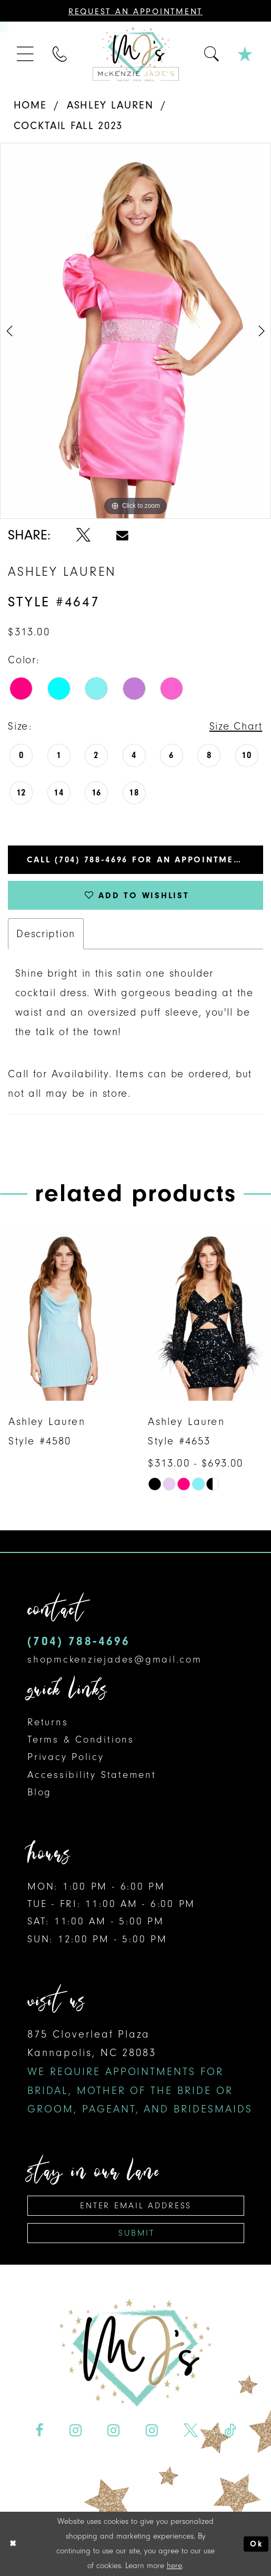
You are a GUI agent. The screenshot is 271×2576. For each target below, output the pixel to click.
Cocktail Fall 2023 (68, 125)
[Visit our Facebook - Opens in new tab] (39, 2430)
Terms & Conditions (80, 1739)
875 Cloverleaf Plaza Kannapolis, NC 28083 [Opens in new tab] (140, 2071)
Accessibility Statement (91, 1774)
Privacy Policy (65, 1756)
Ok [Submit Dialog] (256, 2544)
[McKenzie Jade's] (135, 54)
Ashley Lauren (110, 105)
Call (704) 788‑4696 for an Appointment (136, 859)
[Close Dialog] (13, 2544)
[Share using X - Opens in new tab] (83, 535)
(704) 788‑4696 (78, 1641)
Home (30, 105)
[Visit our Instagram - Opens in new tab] (75, 2430)
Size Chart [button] (236, 726)
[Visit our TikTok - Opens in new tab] (230, 2430)
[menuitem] (25, 54)
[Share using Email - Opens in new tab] (122, 535)
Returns (47, 1721)
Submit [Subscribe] (136, 2232)
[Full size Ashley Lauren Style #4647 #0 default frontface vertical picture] (135, 330)
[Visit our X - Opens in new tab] (191, 2430)
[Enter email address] (135, 2205)
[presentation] (66, 1314)
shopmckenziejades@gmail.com (114, 1659)
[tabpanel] (135, 330)
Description (45, 933)
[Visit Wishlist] (245, 54)
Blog (39, 1791)
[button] (25, 54)
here (174, 2565)
